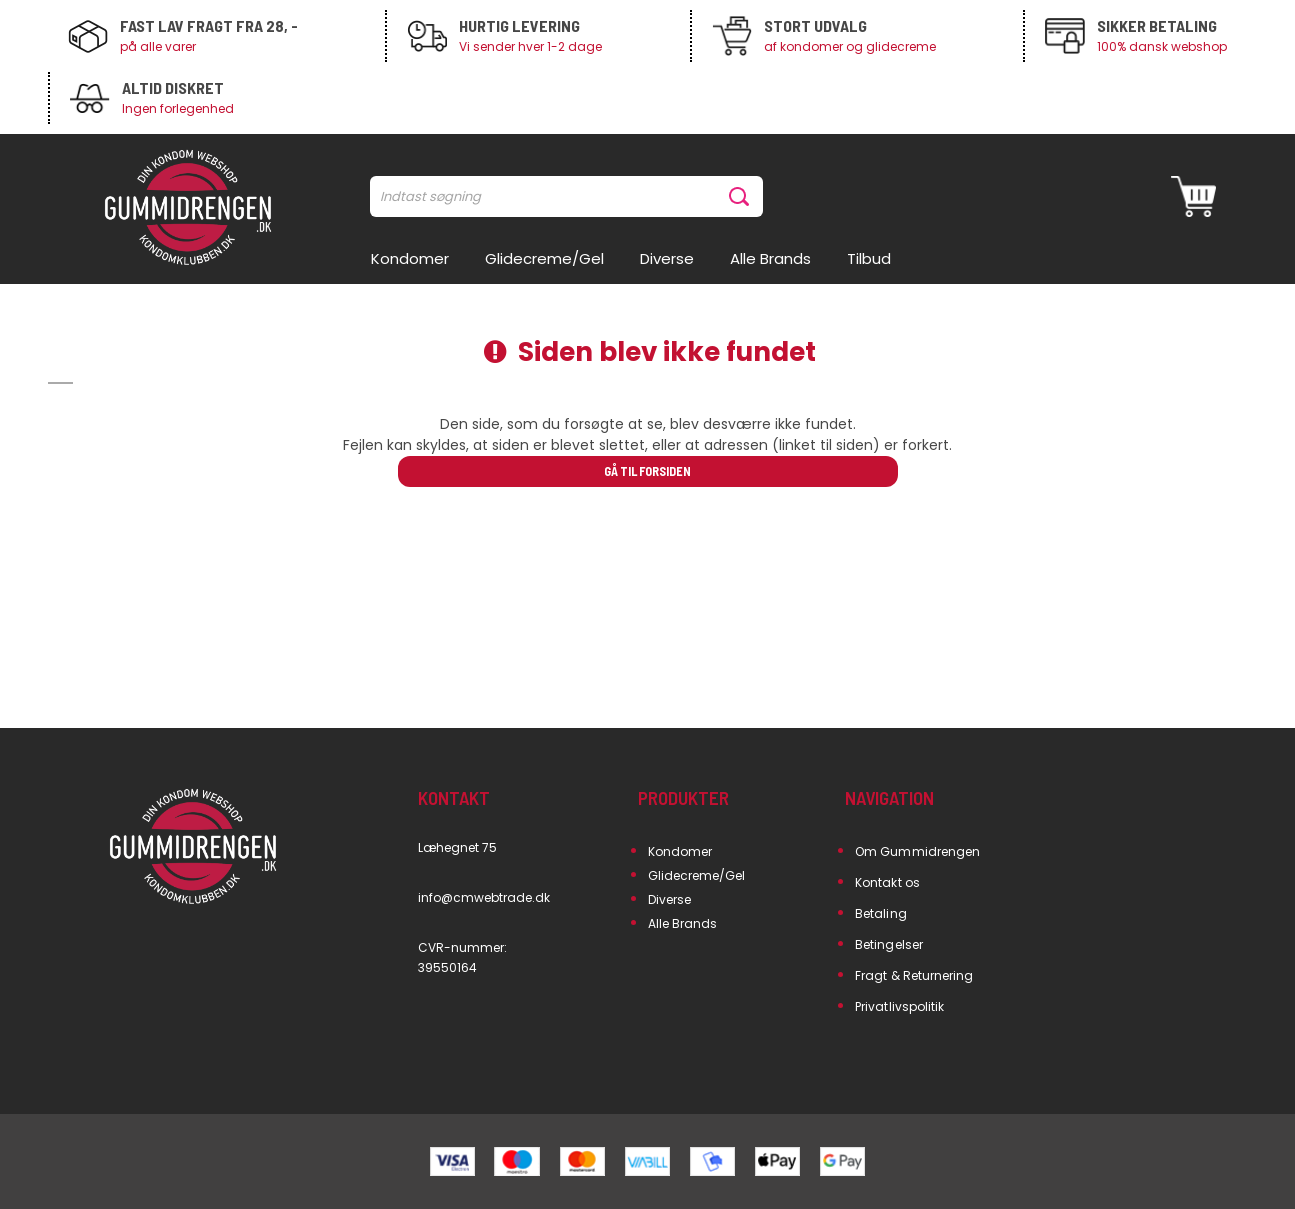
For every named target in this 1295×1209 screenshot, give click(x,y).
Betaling (880, 913)
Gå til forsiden (647, 471)
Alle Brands (683, 923)
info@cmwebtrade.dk (484, 897)
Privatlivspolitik (899, 1006)
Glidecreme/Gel (697, 875)
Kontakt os (887, 882)
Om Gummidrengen (917, 851)
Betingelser (889, 944)
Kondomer (680, 851)
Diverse (669, 899)
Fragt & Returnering (914, 975)
